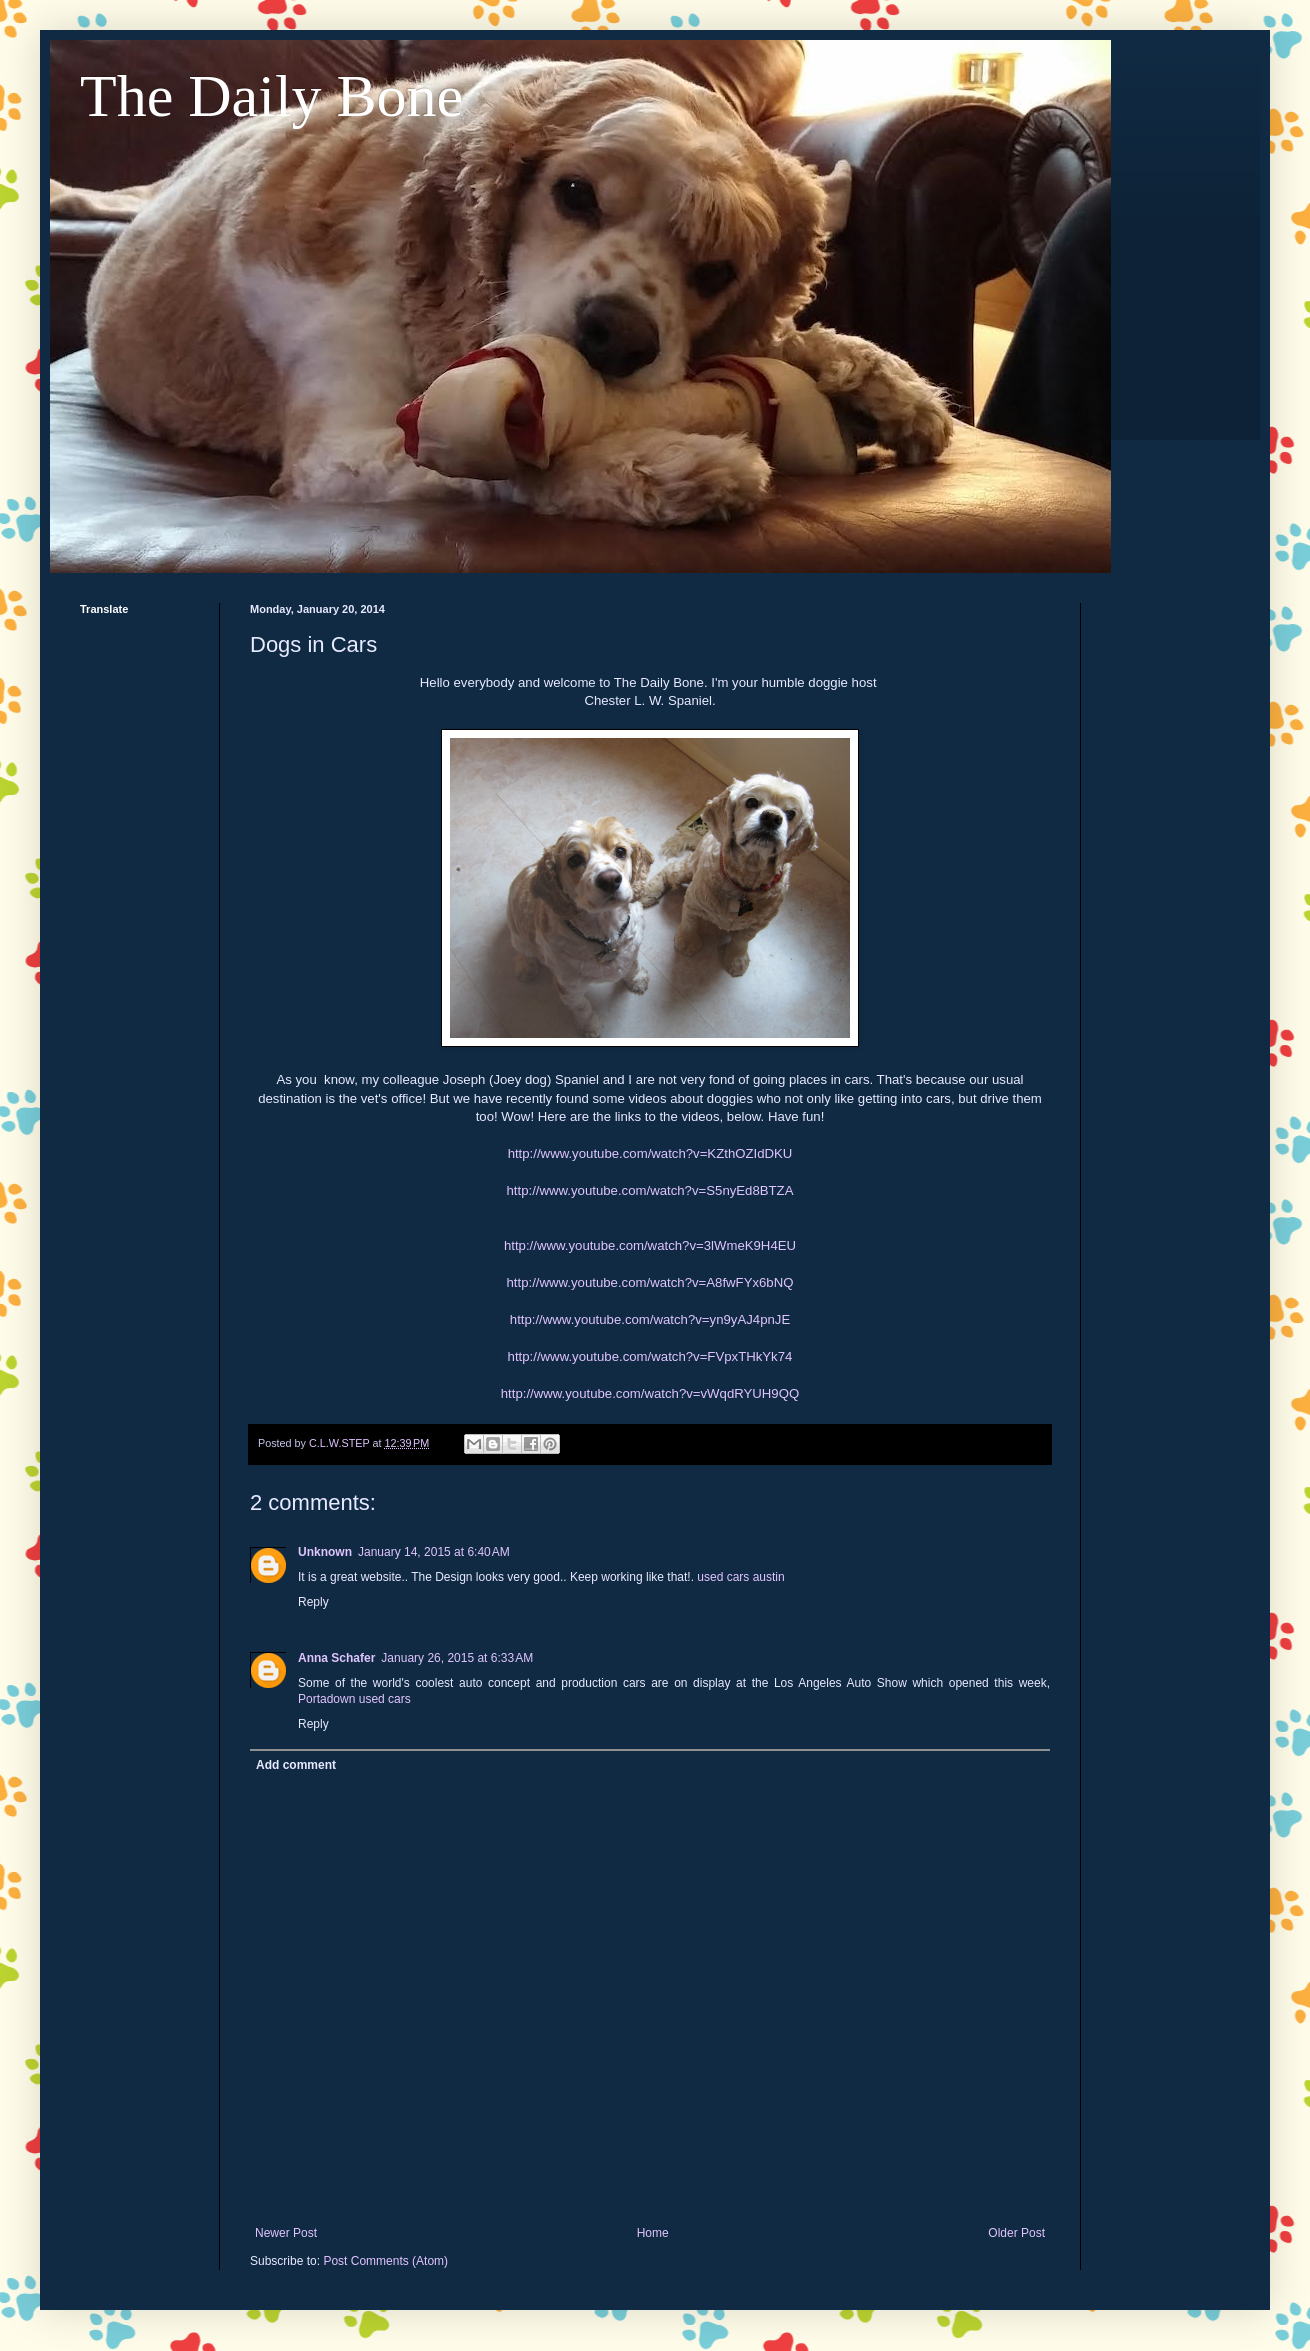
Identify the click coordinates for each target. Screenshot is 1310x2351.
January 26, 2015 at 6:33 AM (457, 1658)
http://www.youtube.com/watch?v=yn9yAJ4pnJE (650, 1319)
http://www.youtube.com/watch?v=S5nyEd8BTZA (650, 1190)
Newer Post (286, 2233)
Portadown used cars (354, 1699)
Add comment (296, 1765)
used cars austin (740, 1577)
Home (653, 2233)
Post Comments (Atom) (385, 2261)
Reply (313, 1602)
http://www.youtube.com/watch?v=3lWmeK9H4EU (650, 1245)
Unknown (325, 1552)
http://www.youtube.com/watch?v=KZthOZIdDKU (650, 1153)
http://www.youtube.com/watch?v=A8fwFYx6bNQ (650, 1282)
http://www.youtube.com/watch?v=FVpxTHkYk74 (650, 1356)
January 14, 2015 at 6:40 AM (434, 1552)
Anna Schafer (336, 1658)
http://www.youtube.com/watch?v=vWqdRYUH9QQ (650, 1393)
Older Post (1016, 2233)
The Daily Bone (271, 96)
